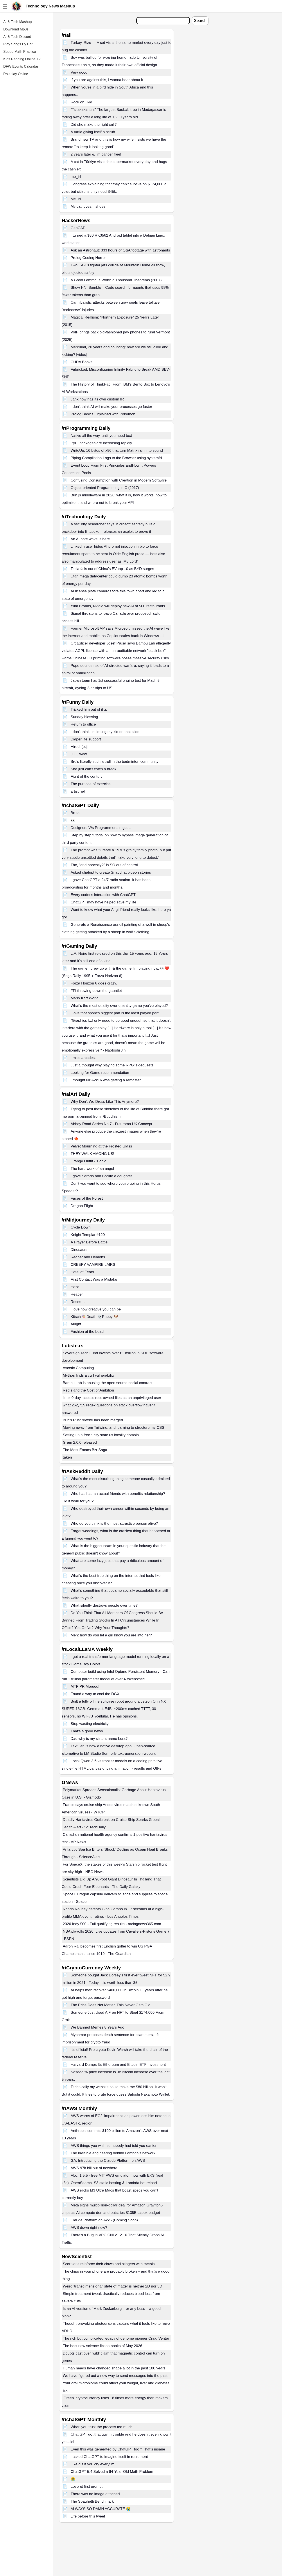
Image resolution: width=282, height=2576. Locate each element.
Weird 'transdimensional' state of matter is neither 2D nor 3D (112, 2286)
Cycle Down (81, 1227)
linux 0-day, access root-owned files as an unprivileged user (112, 1398)
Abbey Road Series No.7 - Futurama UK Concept (111, 1124)
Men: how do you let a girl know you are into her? (111, 1635)
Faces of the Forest (87, 1198)
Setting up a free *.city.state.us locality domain (101, 1435)
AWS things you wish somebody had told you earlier (114, 2146)
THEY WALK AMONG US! (92, 1154)
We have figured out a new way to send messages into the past (115, 2376)
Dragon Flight (82, 1206)
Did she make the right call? (94, 124)
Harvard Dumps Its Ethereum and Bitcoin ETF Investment (118, 2065)
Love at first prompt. (87, 2486)
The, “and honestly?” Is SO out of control (104, 865)
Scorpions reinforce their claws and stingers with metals (109, 2264)
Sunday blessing (84, 717)
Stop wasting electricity (90, 1724)
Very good (79, 72)
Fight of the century (87, 776)
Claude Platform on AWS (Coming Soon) (104, 2220)
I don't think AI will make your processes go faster (111, 407)
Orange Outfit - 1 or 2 (88, 1161)
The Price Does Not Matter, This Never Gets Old (110, 2005)
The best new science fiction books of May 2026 (102, 2346)
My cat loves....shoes (88, 206)
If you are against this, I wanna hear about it (107, 80)
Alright (76, 1324)
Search (200, 20)
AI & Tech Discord (17, 37)
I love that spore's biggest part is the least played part (115, 1013)
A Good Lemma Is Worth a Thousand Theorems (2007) (116, 280)
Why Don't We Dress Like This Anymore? (105, 1101)
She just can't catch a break (93, 769)
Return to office (83, 724)
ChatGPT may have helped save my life (103, 902)
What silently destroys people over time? (104, 1605)
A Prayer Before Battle (89, 1242)
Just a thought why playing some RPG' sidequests (112, 1065)
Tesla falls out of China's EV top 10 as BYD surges (112, 569)
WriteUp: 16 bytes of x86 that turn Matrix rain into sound (117, 450)
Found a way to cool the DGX (95, 1694)
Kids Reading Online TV (22, 59)
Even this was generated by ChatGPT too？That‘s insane (118, 2449)
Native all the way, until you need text (101, 436)
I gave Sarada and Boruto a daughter (101, 1176)
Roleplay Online (15, 74)
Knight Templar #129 (88, 1235)
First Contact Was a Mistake (94, 1279)
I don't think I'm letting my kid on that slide (105, 732)
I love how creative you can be (96, 1309)
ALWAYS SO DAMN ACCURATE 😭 (101, 2509)
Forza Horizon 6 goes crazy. (94, 983)
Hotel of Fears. (83, 1272)
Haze (75, 1287)
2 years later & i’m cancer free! (96, 154)
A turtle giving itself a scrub (93, 132)
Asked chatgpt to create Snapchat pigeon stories (111, 872)
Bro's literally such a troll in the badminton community (114, 762)
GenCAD (78, 228)
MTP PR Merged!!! (86, 1686)
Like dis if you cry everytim (92, 2464)
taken (67, 1457)
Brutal (75, 813)
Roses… (78, 1302)
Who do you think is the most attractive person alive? (114, 1523)
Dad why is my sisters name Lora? (99, 1739)
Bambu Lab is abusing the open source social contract (107, 1383)
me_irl (76, 177)
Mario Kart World (85, 998)
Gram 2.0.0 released (80, 1442)
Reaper (77, 1294)
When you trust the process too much (102, 2427)
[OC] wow (79, 754)
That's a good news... (88, 1731)
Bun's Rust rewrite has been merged (93, 1420)
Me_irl (76, 199)
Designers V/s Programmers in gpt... (101, 828)
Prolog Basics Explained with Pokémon (103, 414)
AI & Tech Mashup (17, 22)
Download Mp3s (16, 29)
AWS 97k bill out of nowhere (94, 2168)
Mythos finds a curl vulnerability (89, 1375)
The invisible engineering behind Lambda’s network (113, 2153)
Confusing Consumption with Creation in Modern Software (119, 480)
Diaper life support (86, 739)
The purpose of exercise (91, 784)
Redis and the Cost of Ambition (88, 1390)
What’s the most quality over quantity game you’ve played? (119, 1006)
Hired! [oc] (79, 747)
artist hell (78, 791)
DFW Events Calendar (20, 66)
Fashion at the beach (88, 1332)
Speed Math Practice (19, 51)
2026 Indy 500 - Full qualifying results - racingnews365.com (112, 1924)
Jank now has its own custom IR (97, 399)
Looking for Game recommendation (100, 1073)
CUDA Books (81, 362)
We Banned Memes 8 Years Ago (97, 2027)
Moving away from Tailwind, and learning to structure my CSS (113, 1427)
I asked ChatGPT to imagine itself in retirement (109, 2457)
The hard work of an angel (92, 1169)
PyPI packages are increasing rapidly (101, 443)
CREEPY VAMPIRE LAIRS (93, 1264)
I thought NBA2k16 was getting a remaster (106, 1080)
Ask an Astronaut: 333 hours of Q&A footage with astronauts (120, 250)
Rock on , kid (81, 102)
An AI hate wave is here (90, 539)
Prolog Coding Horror (88, 258)
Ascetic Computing (78, 1368)
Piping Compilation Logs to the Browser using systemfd (116, 458)
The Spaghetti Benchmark (92, 2501)
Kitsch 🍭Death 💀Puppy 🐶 (94, 1317)
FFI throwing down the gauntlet (96, 991)
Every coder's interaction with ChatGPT (103, 895)
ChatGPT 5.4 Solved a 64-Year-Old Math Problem (112, 2472)
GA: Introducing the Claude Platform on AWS (108, 2160)
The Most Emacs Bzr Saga (85, 1450)
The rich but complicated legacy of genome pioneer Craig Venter (116, 2338)
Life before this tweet (88, 2516)
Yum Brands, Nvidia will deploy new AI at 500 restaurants (118, 606)
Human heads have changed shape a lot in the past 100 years (114, 2368)
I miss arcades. (83, 1058)
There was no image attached (95, 2494)
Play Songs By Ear (17, 44)
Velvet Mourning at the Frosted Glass (101, 1146)
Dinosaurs (79, 1250)
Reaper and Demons (88, 1257)
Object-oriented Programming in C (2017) (105, 488)
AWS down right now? (89, 2227)
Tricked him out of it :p (89, 709)
